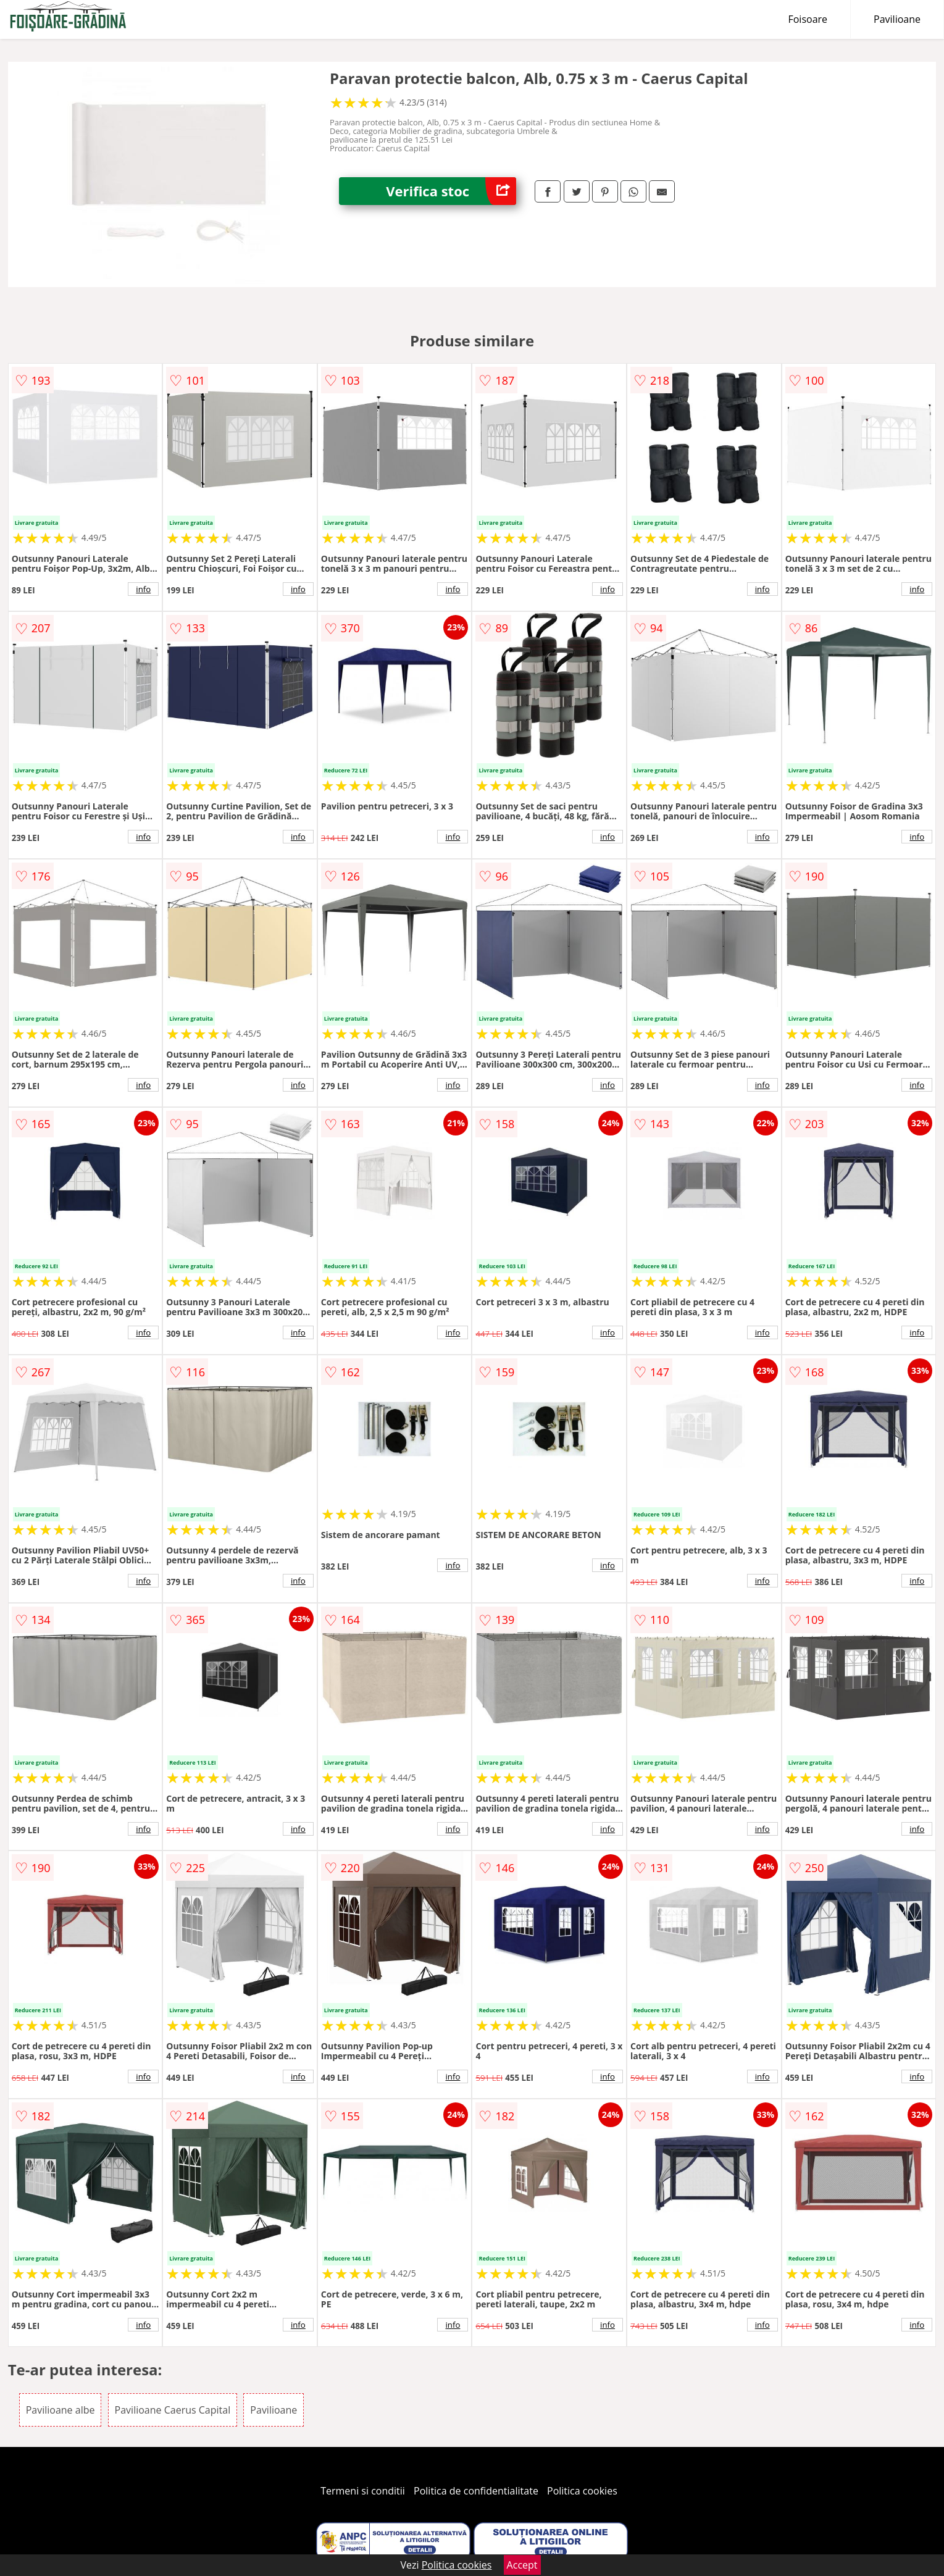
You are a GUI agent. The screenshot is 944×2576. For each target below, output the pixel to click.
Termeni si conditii (362, 2491)
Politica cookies (582, 2491)
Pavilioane (897, 19)
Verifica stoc (451, 191)
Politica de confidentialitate (476, 2491)
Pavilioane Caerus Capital (173, 2410)
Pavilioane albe (60, 2410)
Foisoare (807, 19)
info (143, 589)
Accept (522, 2565)
